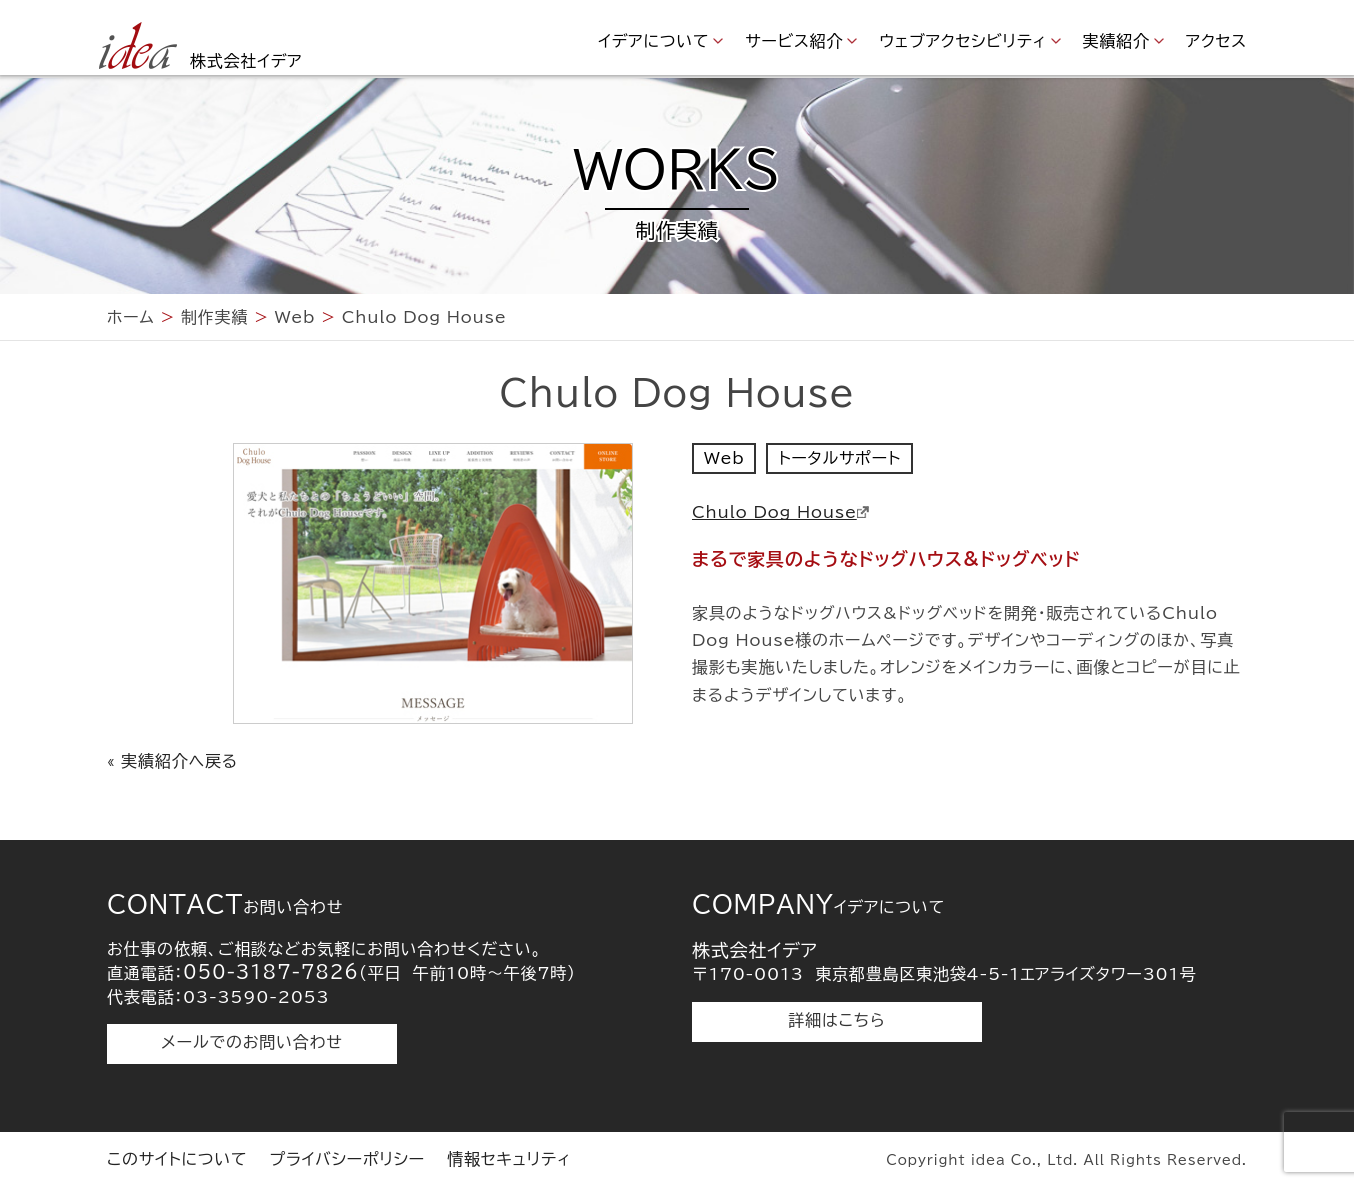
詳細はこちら (837, 1020)
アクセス (1216, 41)
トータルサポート (839, 458)
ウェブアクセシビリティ (962, 41)
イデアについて (653, 41)
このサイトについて (177, 1159)
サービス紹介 (794, 41)
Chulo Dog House (780, 512)
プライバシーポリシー (347, 1159)
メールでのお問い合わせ (251, 1042)
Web (724, 458)
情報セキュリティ (509, 1159)
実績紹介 (1116, 41)
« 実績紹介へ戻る (172, 761)
